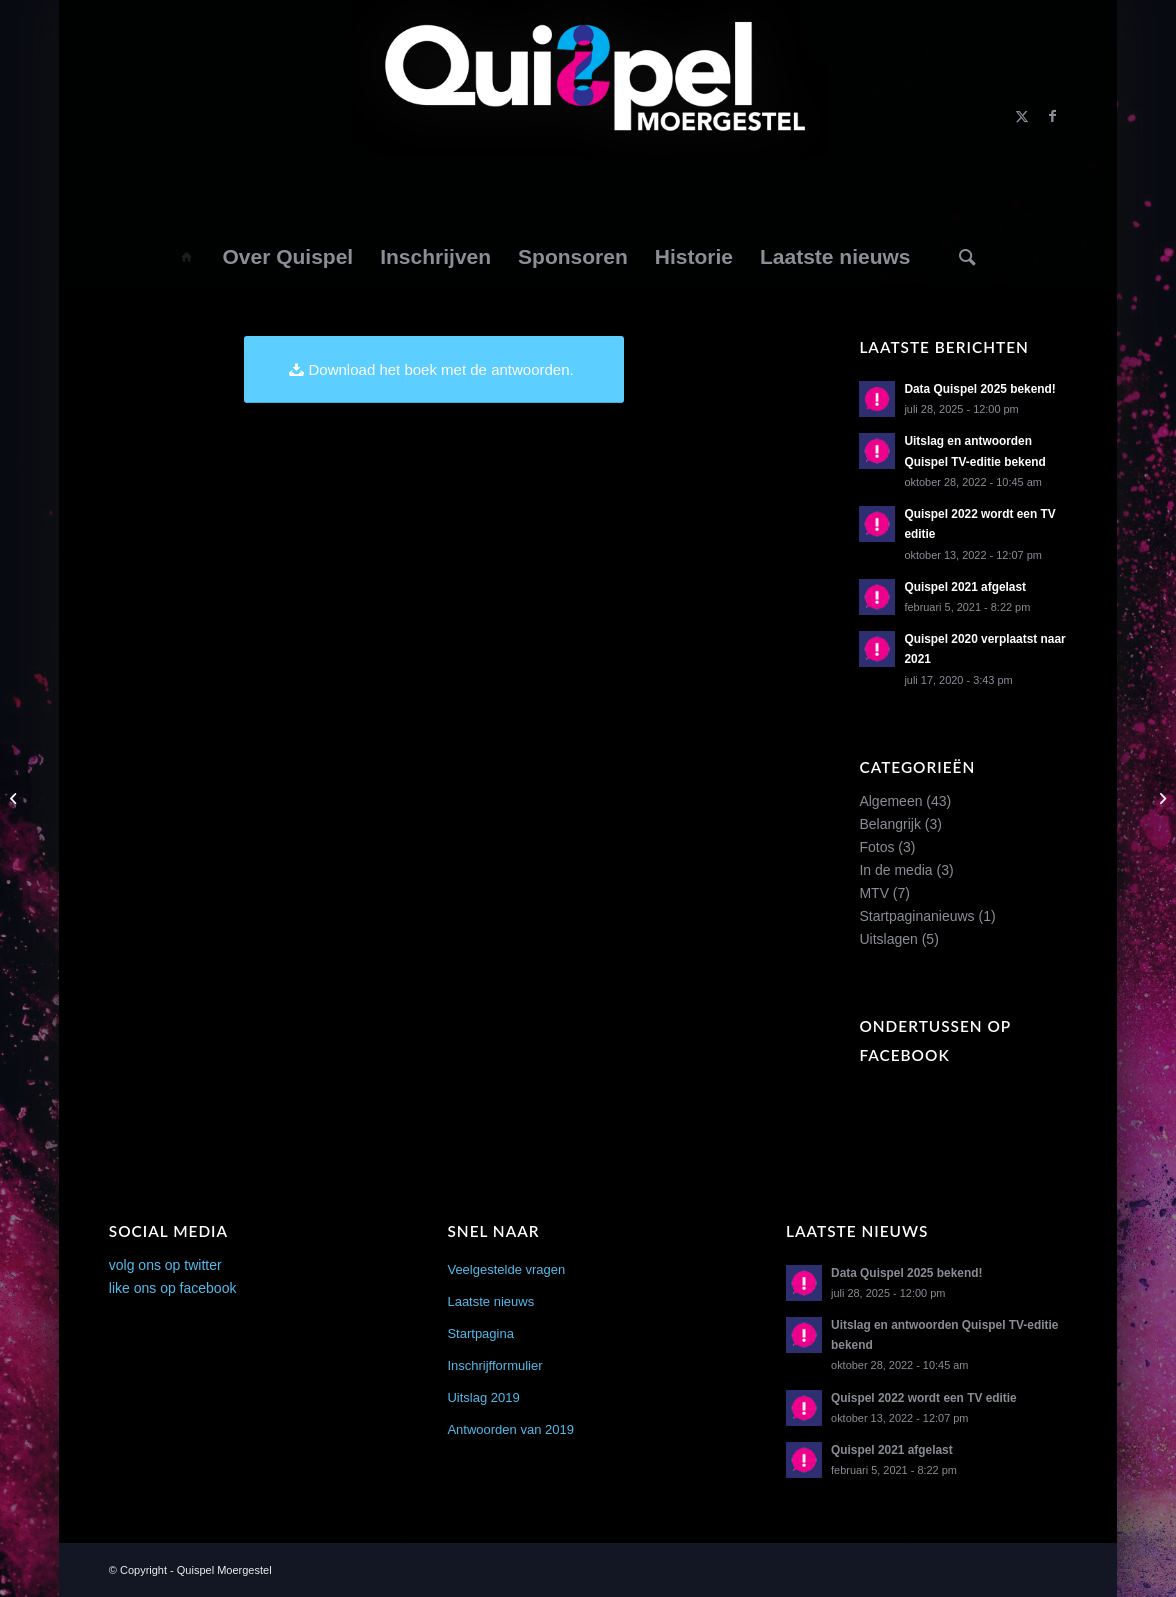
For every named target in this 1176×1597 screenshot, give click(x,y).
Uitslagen (888, 939)
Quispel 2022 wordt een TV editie (924, 1398)
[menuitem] (185, 257)
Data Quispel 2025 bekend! (979, 389)
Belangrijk (889, 824)
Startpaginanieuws (916, 916)
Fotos (876, 847)
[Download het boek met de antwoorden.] (434, 369)
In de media (895, 870)
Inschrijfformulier (494, 1365)
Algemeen (890, 801)
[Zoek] (968, 257)
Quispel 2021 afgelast (965, 587)
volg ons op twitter (165, 1265)
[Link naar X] (1022, 116)
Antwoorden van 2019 (510, 1429)
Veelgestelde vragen (506, 1269)
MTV (874, 893)
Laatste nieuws (490, 1301)
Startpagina (480, 1333)
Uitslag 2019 (483, 1397)
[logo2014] (587, 116)
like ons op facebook (173, 1288)
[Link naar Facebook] (1052, 116)
